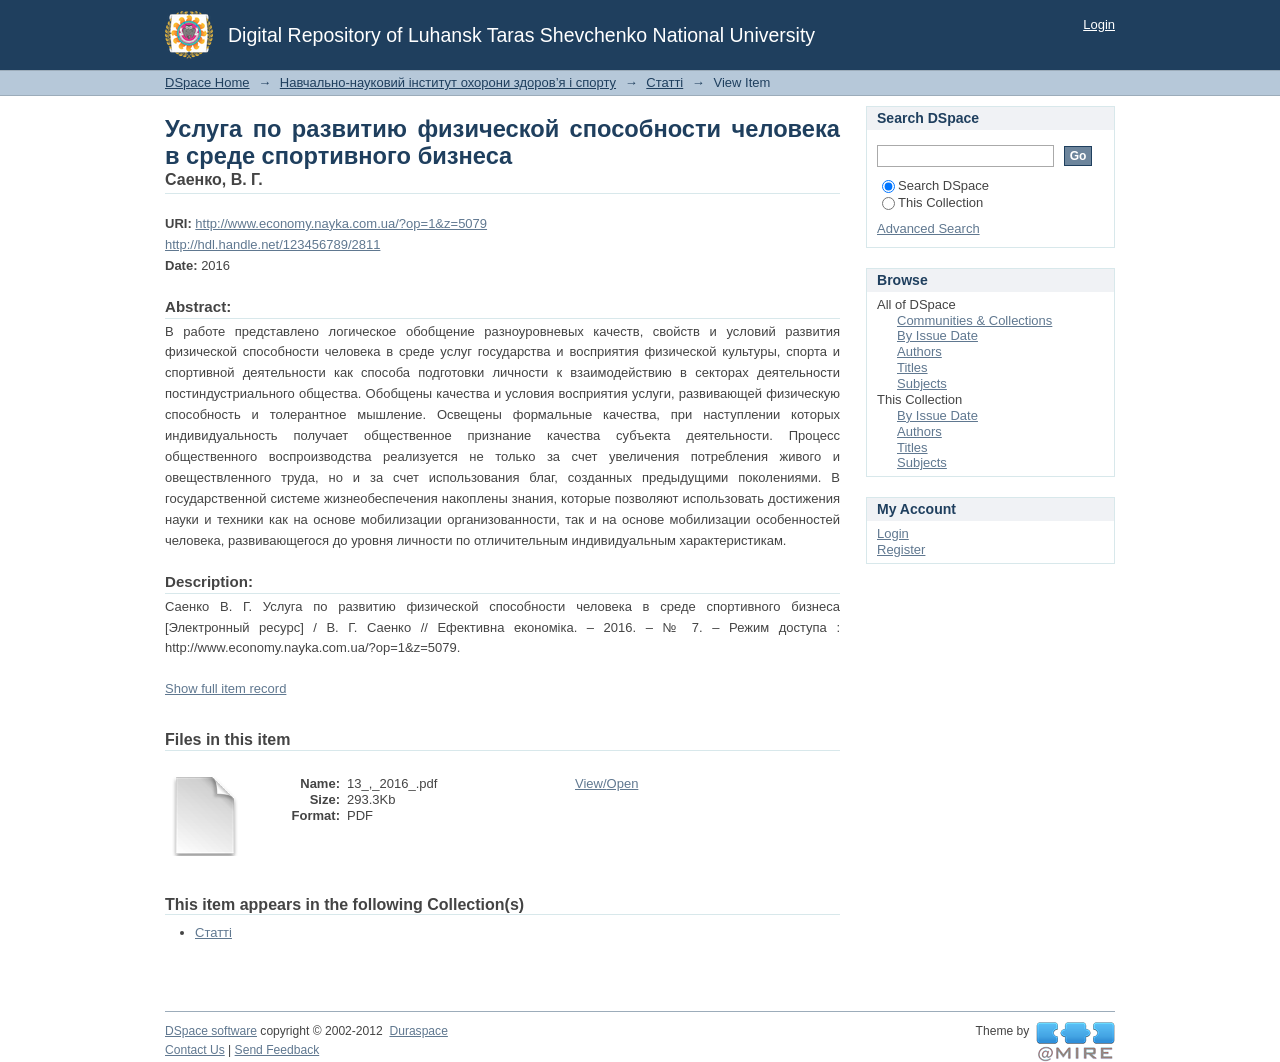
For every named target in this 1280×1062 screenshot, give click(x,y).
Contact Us (195, 1050)
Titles (912, 367)
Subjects (922, 383)
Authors (919, 351)
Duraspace (418, 1031)
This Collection (932, 202)
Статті (664, 82)
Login (1099, 24)
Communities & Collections (974, 320)
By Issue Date (937, 335)
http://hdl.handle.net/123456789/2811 (272, 244)
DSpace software (211, 1031)
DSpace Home (207, 82)
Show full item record (225, 688)
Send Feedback (277, 1050)
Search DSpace (935, 185)
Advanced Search (928, 228)
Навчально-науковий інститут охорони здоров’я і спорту (448, 82)
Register (901, 549)
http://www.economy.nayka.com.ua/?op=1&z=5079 (341, 223)
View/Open (606, 783)
